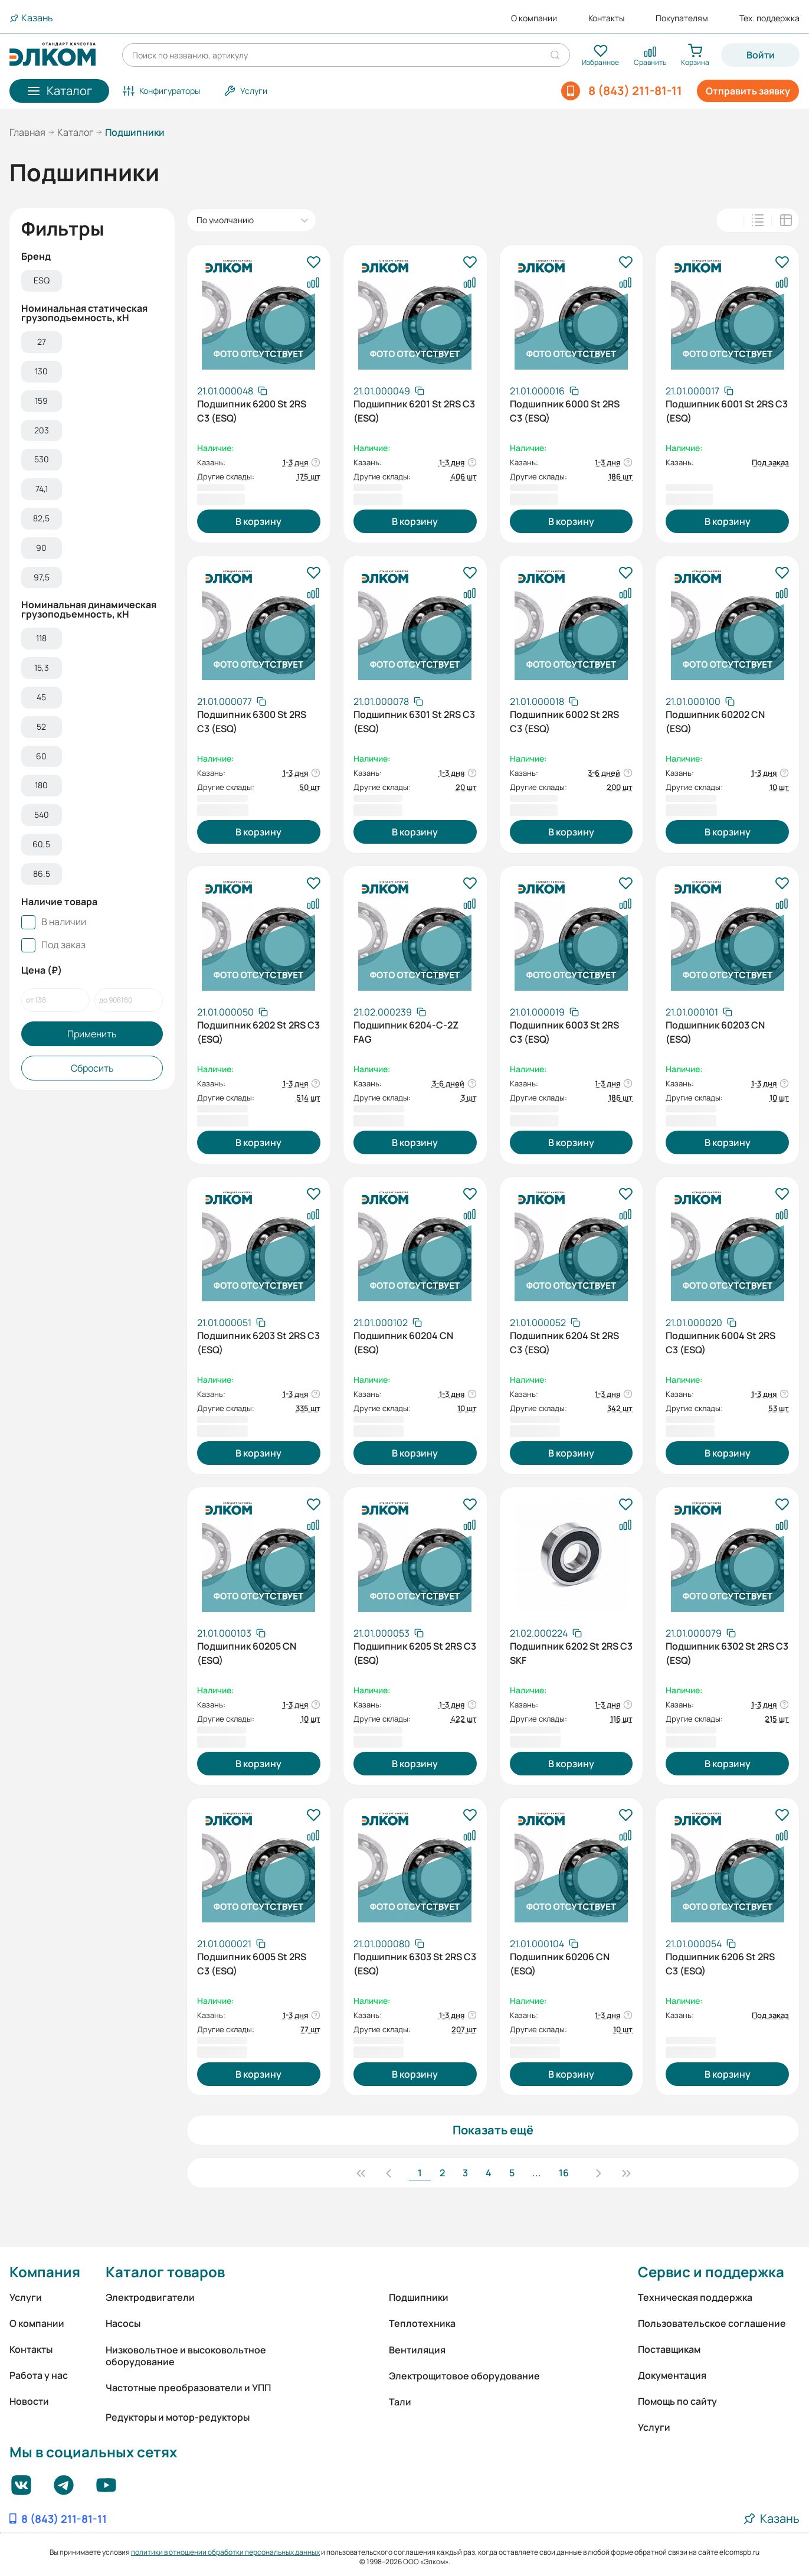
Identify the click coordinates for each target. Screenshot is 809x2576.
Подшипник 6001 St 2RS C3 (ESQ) (727, 411)
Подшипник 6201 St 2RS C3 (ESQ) (414, 411)
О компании (534, 18)
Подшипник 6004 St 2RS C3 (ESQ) (720, 1342)
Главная (27, 132)
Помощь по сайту (677, 2401)
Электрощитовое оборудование (464, 2376)
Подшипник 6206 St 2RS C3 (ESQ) (720, 1963)
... (536, 2172)
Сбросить (92, 1068)
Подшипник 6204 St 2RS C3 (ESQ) (564, 1342)
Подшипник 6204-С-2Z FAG (405, 1032)
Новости (29, 2401)
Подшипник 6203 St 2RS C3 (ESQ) (258, 1342)
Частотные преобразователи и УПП (188, 2388)
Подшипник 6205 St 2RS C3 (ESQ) (414, 1653)
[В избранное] (313, 262)
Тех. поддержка (769, 18)
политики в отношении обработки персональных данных (225, 2552)
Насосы (123, 2323)
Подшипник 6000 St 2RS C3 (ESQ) (565, 411)
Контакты (606, 18)
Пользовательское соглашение (712, 2323)
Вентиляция (417, 2350)
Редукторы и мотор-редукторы (178, 2417)
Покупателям (682, 18)
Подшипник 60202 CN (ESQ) (715, 721)
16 (564, 2172)
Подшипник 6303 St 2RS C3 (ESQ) (414, 1963)
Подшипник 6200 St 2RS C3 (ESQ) (251, 411)
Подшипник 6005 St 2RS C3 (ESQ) (251, 1963)
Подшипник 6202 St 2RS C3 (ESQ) (258, 1032)
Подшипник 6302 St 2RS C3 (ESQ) (727, 1653)
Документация (672, 2375)
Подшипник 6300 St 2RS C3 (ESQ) (251, 721)
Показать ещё (493, 2130)
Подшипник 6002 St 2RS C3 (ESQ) (564, 721)
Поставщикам (669, 2349)
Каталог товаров (165, 2271)
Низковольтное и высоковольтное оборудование (186, 2356)
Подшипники (418, 2297)
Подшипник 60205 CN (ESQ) (246, 1653)
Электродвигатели (150, 2297)
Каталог (75, 132)
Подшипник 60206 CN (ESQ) (560, 1963)
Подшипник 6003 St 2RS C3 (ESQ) (564, 1032)
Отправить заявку (748, 90)
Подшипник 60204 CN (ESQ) (403, 1342)
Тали (400, 2402)
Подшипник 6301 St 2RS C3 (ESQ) (414, 721)
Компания (44, 2271)
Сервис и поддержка (711, 2271)
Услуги (25, 2297)
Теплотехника (422, 2323)
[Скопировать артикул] (232, 391)
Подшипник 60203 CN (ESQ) (715, 1032)
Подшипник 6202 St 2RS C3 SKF (571, 1653)
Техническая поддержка (695, 2297)
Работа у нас (38, 2375)
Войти (760, 54)
